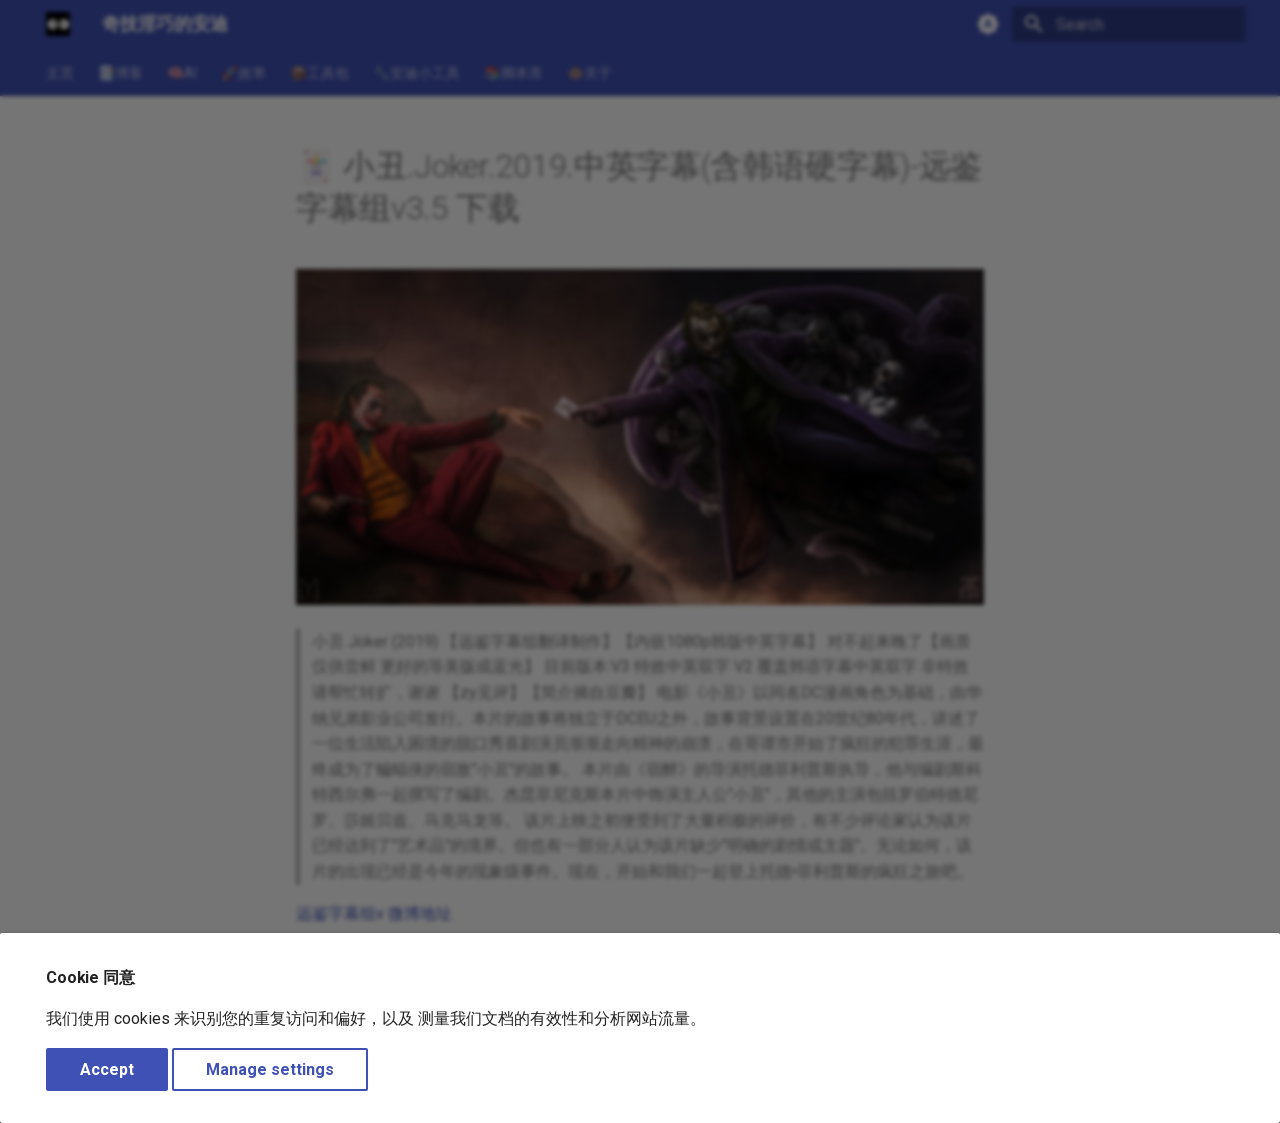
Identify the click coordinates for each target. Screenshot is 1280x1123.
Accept (107, 1069)
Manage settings (270, 1069)
